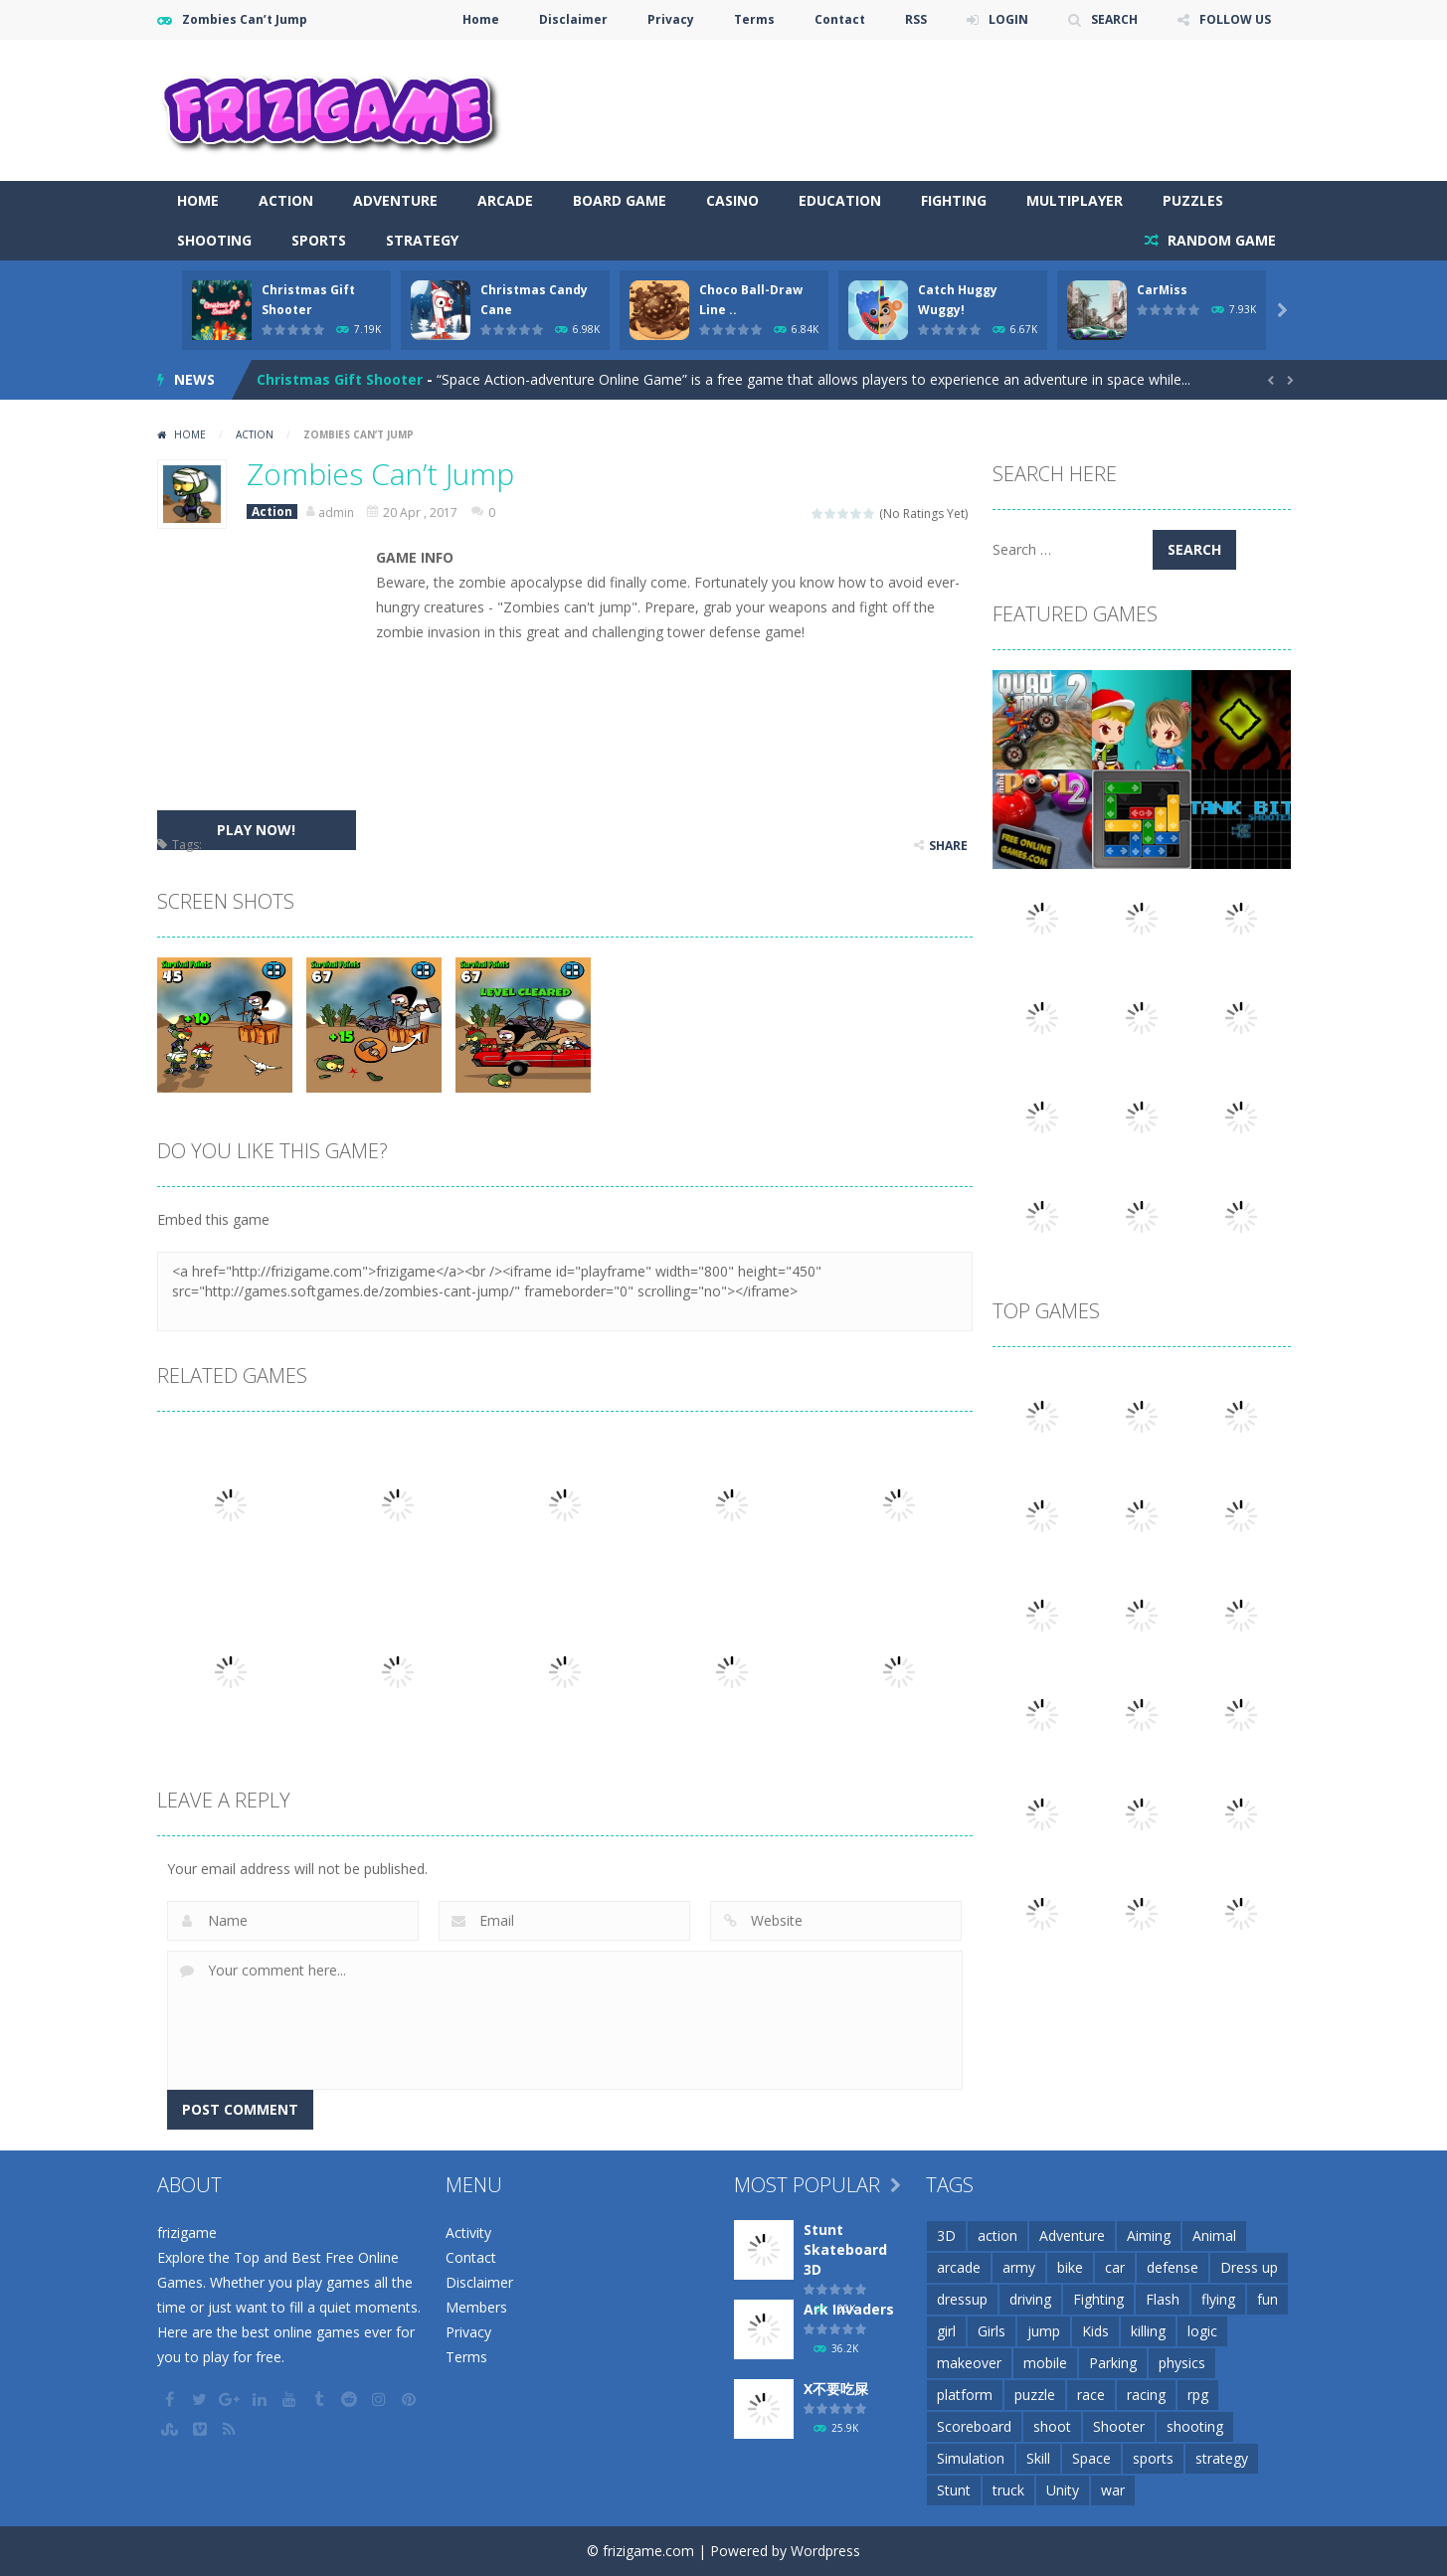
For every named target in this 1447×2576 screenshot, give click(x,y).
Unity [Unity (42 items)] (1062, 2490)
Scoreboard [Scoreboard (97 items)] (974, 2426)
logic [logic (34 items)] (1202, 2330)
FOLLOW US (1235, 19)
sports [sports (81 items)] (1153, 2458)
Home (480, 19)
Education (840, 200)
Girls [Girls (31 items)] (991, 2330)
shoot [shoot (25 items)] (1052, 2426)
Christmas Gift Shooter (340, 379)
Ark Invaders (849, 2309)
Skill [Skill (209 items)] (1038, 2458)
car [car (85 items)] (1115, 2267)
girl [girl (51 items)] (946, 2330)
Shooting (214, 240)
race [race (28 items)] (1091, 2394)
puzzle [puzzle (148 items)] (1034, 2394)
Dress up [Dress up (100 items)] (1249, 2267)
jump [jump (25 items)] (1043, 2330)
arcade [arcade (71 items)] (959, 2267)
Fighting (954, 200)
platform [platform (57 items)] (965, 2394)
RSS (916, 19)
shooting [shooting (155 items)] (1195, 2426)
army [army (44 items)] (1018, 2267)
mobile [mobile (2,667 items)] (1045, 2362)
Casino (732, 200)
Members (476, 2307)
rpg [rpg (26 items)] (1197, 2394)
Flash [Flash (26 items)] (1162, 2299)
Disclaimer (573, 19)
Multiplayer (1074, 200)
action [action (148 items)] (997, 2235)
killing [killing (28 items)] (1148, 2330)
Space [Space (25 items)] (1091, 2458)
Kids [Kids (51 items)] (1095, 2330)
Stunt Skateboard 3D (845, 2249)
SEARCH (1114, 19)
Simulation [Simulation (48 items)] (970, 2458)
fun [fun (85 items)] (1267, 2299)
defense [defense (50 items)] (1172, 2267)
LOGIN (1008, 19)
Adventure (395, 200)
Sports (318, 240)
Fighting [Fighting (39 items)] (1098, 2299)
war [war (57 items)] (1113, 2490)
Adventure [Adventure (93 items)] (1072, 2235)
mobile (225, 844)
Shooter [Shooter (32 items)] (1119, 2426)
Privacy (670, 19)
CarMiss (1162, 289)
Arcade (505, 200)
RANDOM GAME (1220, 240)
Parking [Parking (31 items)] (1113, 2362)
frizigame (187, 2232)
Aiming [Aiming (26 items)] (1149, 2235)
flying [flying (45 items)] (1218, 2299)
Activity (468, 2232)
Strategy (422, 240)
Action (286, 200)
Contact (839, 19)
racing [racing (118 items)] (1146, 2394)
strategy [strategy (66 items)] (1221, 2458)
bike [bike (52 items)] (1070, 2267)
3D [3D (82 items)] (946, 2235)
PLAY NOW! (256, 829)
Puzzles (1193, 200)
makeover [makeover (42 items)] (969, 2362)
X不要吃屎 (836, 2388)
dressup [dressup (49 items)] (962, 2299)
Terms (754, 19)
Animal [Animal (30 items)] (1214, 2235)
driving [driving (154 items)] (1030, 2299)
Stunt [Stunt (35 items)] (954, 2490)
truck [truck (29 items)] (1008, 2490)
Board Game (619, 200)
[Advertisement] (929, 99)
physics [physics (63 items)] (1182, 2362)
